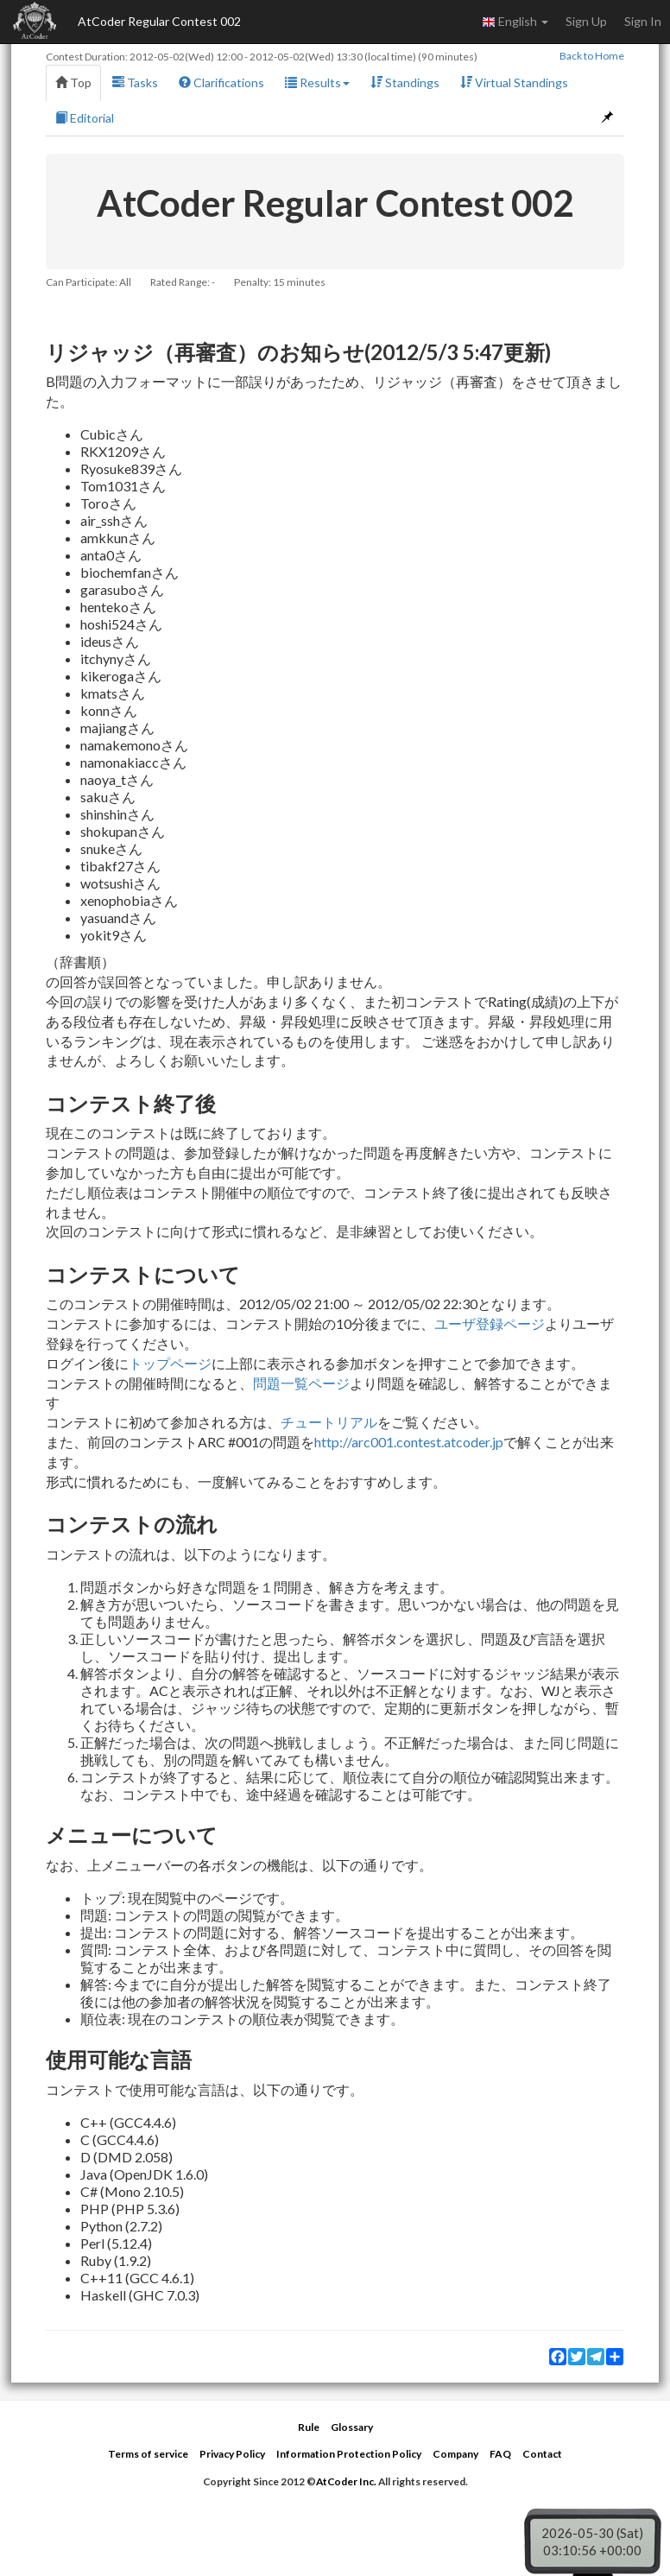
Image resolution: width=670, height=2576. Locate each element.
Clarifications (221, 82)
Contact (542, 2453)
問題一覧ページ (301, 1383)
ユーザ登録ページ (489, 1323)
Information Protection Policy (348, 2453)
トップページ (170, 1363)
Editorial (84, 118)
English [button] (515, 21)
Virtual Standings (514, 82)
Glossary (352, 2427)
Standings (404, 82)
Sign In (642, 21)
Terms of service (148, 2453)
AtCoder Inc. (346, 2481)
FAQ (500, 2453)
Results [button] (317, 82)
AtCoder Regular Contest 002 (159, 21)
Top (73, 82)
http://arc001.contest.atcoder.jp (408, 1442)
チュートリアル (329, 1422)
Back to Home (591, 55)
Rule (308, 2427)
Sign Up (586, 21)
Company (455, 2453)
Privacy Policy (232, 2453)
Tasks (135, 82)
